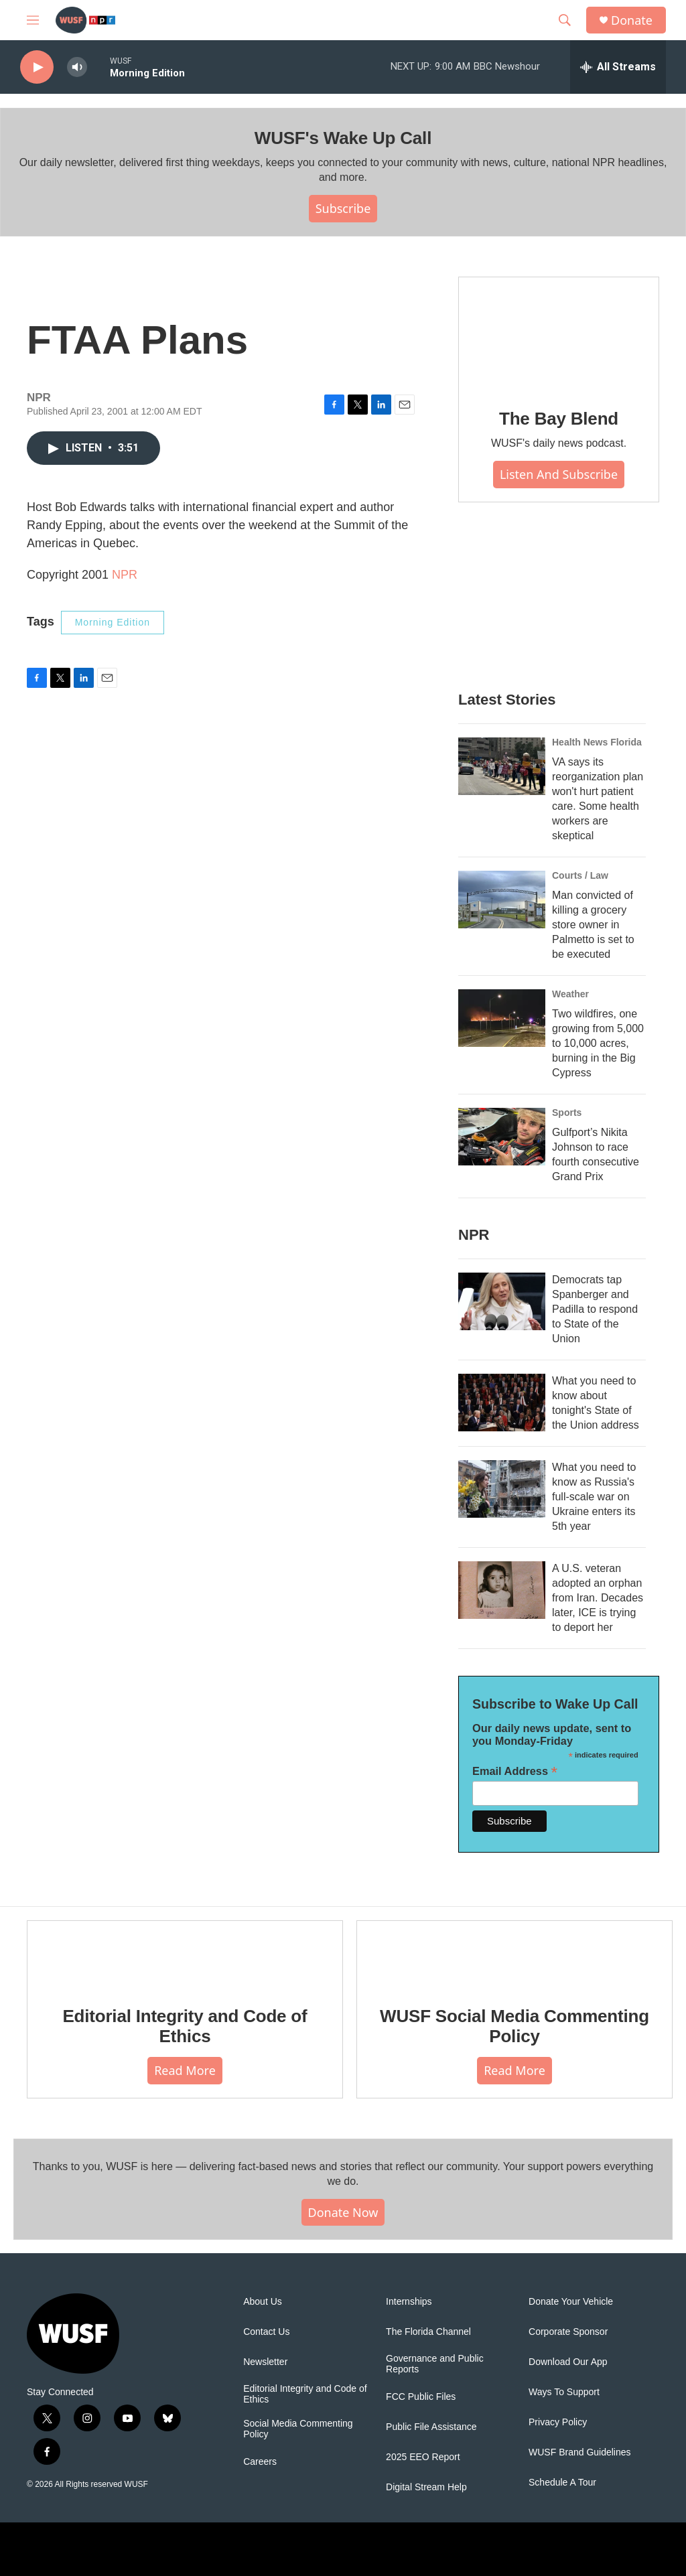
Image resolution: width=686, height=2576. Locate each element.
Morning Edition (112, 622)
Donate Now (343, 2212)
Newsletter (265, 2362)
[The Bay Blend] (559, 333)
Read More (185, 2070)
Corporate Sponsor (568, 2332)
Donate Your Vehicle (571, 2302)
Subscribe (343, 208)
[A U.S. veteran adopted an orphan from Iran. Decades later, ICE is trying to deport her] (501, 1590)
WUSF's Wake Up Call (343, 138)
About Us (262, 2302)
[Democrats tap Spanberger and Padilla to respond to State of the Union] (501, 1301)
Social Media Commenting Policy (297, 2429)
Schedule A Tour (562, 2483)
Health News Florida (597, 742)
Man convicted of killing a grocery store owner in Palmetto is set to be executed (593, 924)
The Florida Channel (428, 2332)
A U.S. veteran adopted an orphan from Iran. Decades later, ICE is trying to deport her (597, 1598)
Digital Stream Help (426, 2487)
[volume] (77, 67)
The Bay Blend (558, 419)
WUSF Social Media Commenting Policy (514, 2026)
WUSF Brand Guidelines (580, 2452)
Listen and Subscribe (559, 474)
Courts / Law (580, 875)
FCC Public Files (421, 2397)
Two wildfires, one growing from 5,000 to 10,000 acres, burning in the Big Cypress (598, 1043)
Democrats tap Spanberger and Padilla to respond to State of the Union (595, 1309)
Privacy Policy (558, 2422)
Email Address (514, 1771)
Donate (632, 20)
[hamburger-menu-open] (33, 20)
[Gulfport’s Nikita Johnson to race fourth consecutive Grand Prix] (501, 1136)
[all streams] (618, 67)
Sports (566, 1112)
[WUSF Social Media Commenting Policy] (514, 1954)
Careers (260, 2462)
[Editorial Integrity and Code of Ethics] (184, 1954)
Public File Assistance (431, 2427)
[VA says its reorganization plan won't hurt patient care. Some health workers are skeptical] (501, 766)
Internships (408, 2302)
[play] (37, 67)
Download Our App (568, 2362)
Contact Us (266, 2332)
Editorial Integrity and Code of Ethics (184, 2026)
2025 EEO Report (423, 2457)
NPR (124, 574)
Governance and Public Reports (435, 2364)
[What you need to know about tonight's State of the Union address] (501, 1402)
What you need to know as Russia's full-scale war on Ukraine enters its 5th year (594, 1496)
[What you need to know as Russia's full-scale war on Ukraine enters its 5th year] (501, 1489)
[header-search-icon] (564, 20)
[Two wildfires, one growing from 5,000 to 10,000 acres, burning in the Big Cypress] (501, 1018)
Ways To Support (564, 2392)
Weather (570, 994)
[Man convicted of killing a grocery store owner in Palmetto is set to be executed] (501, 899)
